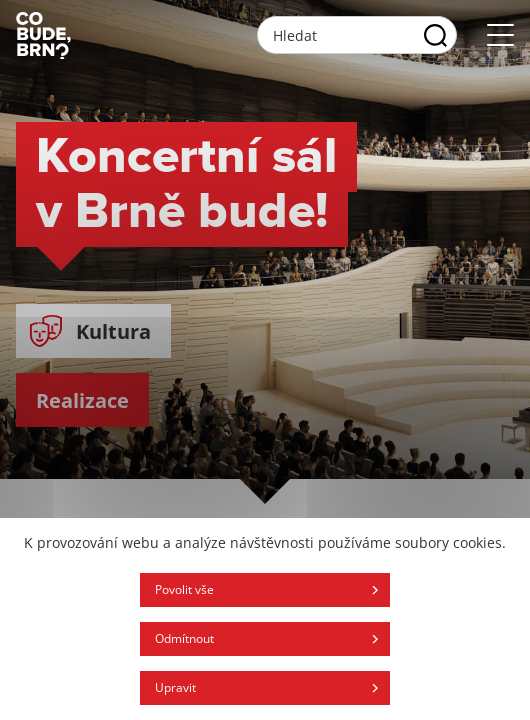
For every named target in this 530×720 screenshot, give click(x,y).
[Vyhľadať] (435, 35)
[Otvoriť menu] (500, 35)
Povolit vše (184, 589)
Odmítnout (184, 638)
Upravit (175, 687)
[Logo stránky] (43, 35)
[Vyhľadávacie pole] (357, 35)
